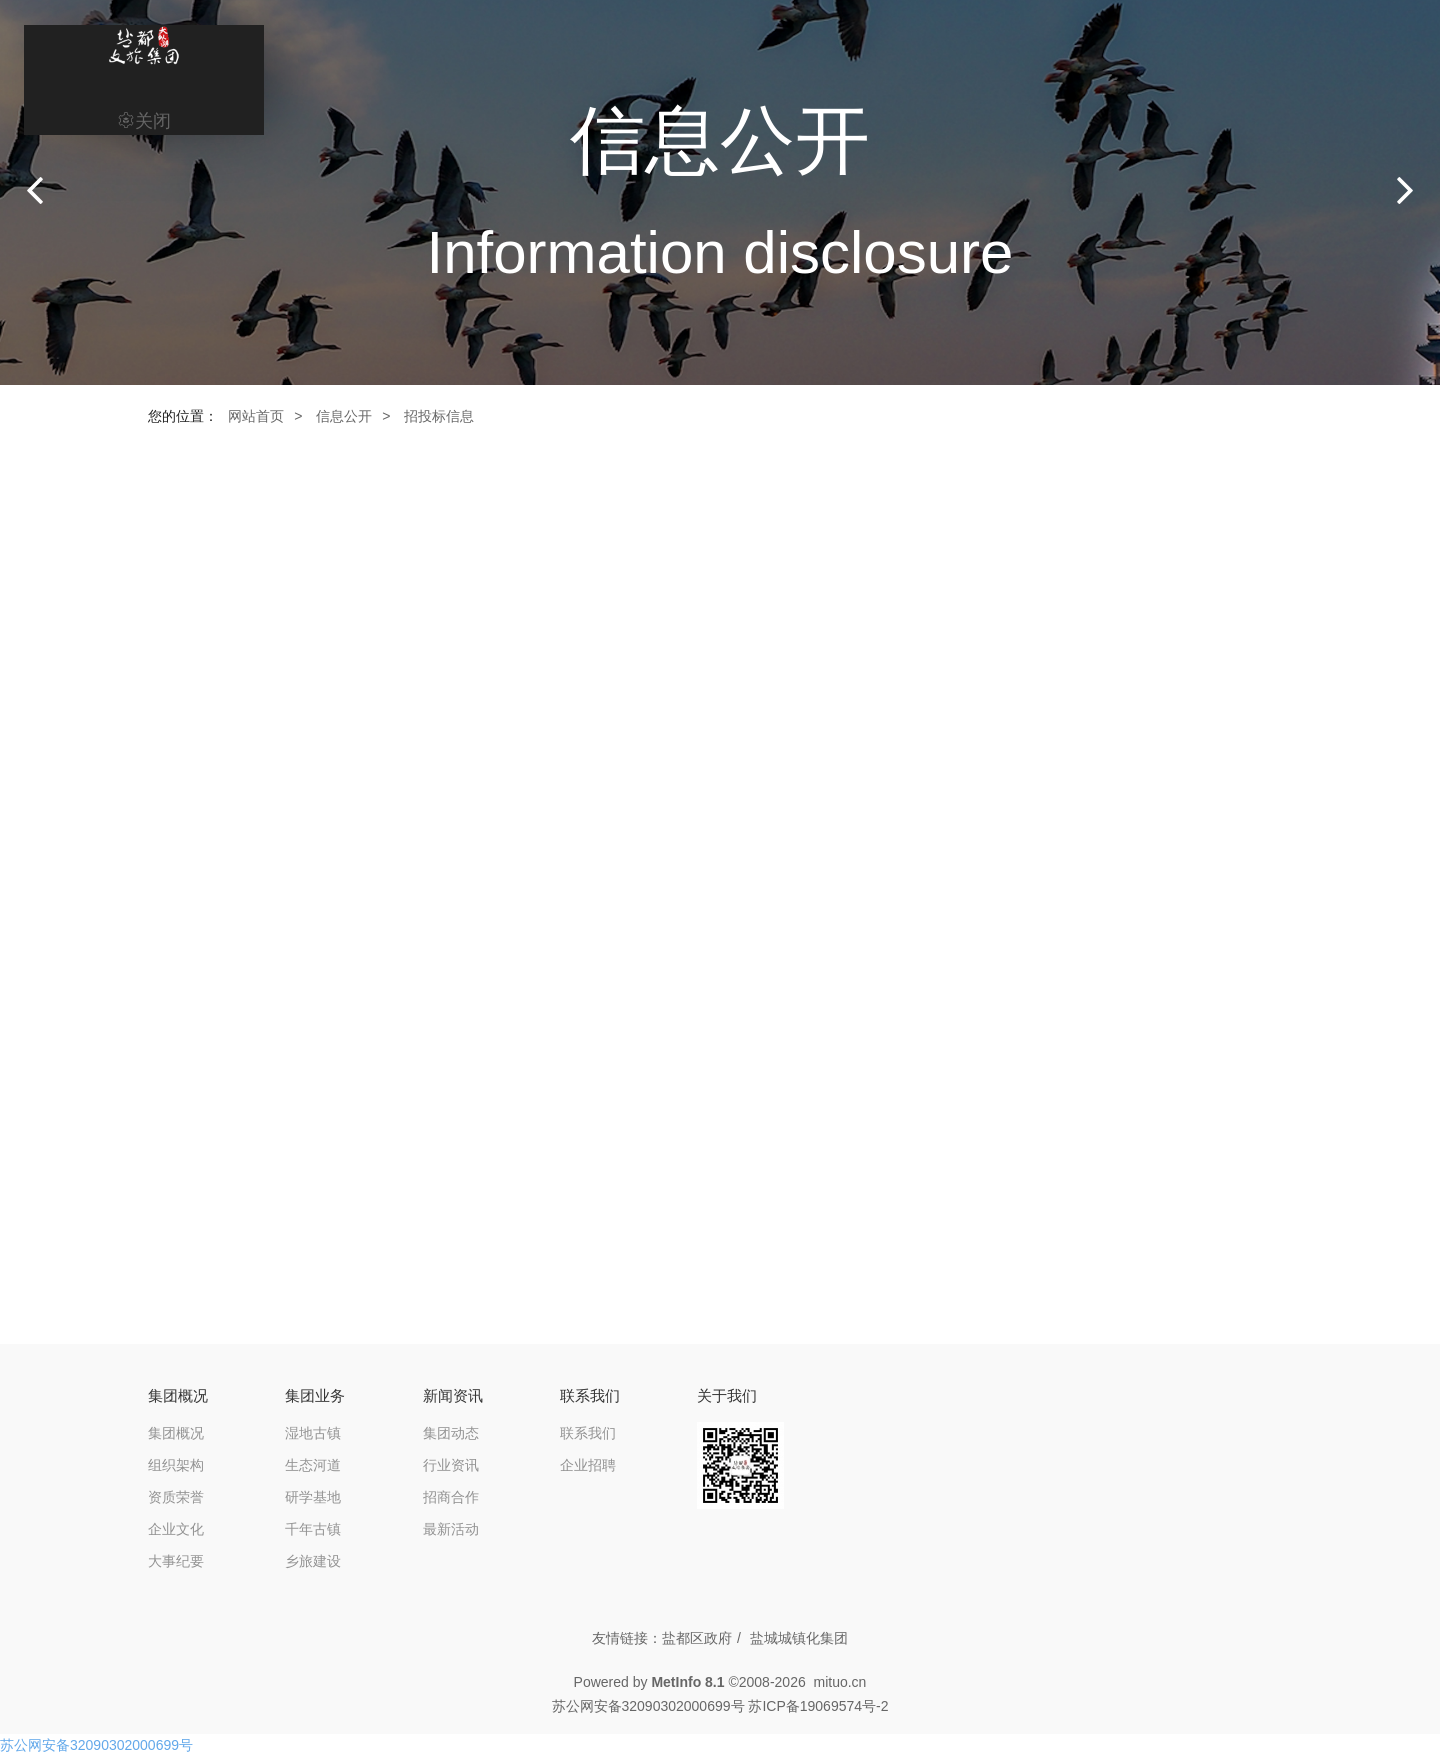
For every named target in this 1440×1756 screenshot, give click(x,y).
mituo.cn (839, 1682)
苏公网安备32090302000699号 (96, 1745)
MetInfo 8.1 (687, 1682)
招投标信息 (439, 416)
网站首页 (256, 416)
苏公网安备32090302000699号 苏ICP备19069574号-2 (720, 1706)
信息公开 (344, 416)
